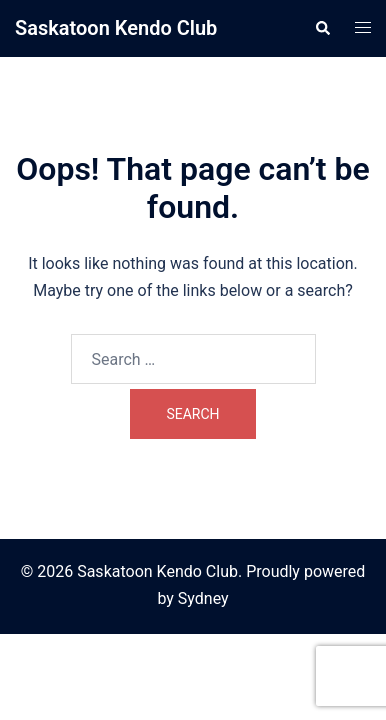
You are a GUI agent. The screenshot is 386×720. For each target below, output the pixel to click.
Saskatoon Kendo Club (116, 28)
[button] (322, 28)
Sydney (203, 598)
